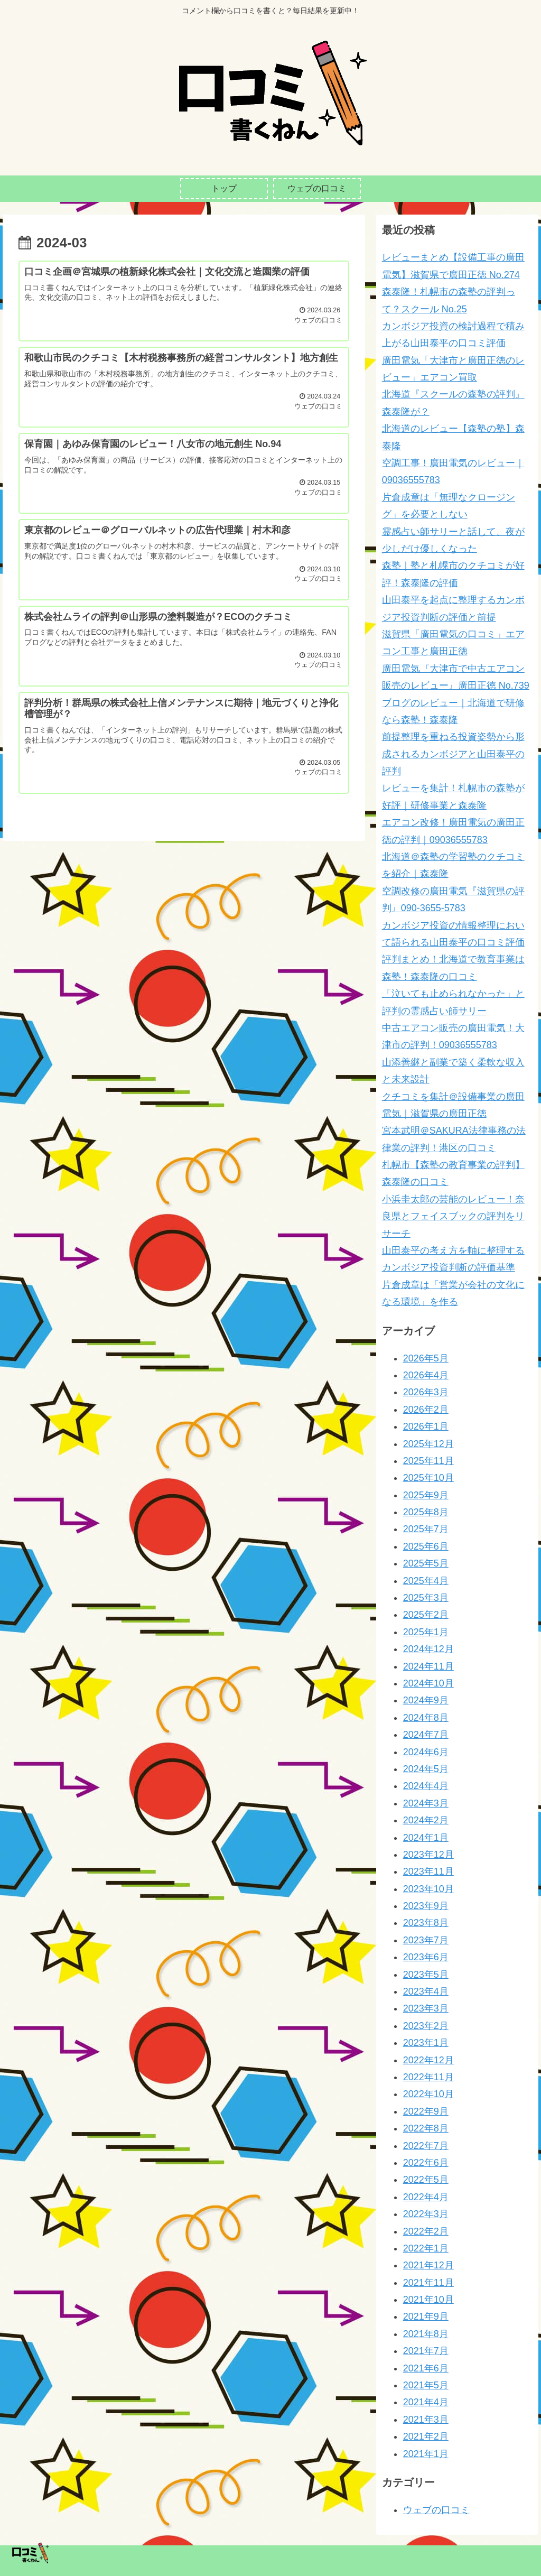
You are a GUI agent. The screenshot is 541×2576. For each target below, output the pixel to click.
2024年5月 (426, 1769)
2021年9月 (426, 2316)
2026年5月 (426, 1358)
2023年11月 (428, 1871)
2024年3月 (426, 1803)
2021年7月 (426, 2351)
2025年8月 (426, 1512)
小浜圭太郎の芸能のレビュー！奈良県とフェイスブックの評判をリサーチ (453, 1216)
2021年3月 (426, 2419)
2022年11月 (428, 2077)
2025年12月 (428, 1444)
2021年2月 (426, 2436)
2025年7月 (426, 1529)
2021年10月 (428, 2299)
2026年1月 (426, 1426)
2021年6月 (426, 2368)
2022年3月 (426, 2214)
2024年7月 (426, 1734)
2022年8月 (426, 2128)
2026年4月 (426, 1375)
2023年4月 (426, 1991)
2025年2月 (426, 1614)
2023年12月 (428, 1854)
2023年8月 (426, 1922)
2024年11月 (428, 1666)
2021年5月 (426, 2385)
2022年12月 (428, 2060)
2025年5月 (426, 1563)
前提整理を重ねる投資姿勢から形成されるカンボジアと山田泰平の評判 (453, 753)
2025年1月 (426, 1632)
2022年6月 (426, 2162)
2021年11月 (428, 2282)
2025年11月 (428, 1461)
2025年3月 (426, 1597)
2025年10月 (428, 1477)
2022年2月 (426, 2231)
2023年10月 (428, 1889)
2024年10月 (428, 1683)
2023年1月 (426, 2042)
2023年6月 (426, 1957)
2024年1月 (426, 1837)
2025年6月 (426, 1546)
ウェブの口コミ (436, 2510)
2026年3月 (426, 1392)
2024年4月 (426, 1786)
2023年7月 (426, 1940)
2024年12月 (428, 1649)
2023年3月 (426, 2008)
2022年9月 (426, 2111)
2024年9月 (426, 1700)
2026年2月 (426, 1409)
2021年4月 (426, 2402)
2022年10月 (428, 2094)
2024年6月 (426, 1752)
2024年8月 (426, 1717)
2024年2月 (426, 1820)
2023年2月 (426, 2026)
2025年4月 (426, 1581)
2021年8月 (426, 2334)
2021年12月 (428, 2265)
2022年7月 (426, 2146)
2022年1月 (426, 2248)
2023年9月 (426, 1906)
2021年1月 (426, 2454)
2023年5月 (426, 1974)
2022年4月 (426, 2197)
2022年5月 (426, 2179)
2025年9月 (426, 1495)
